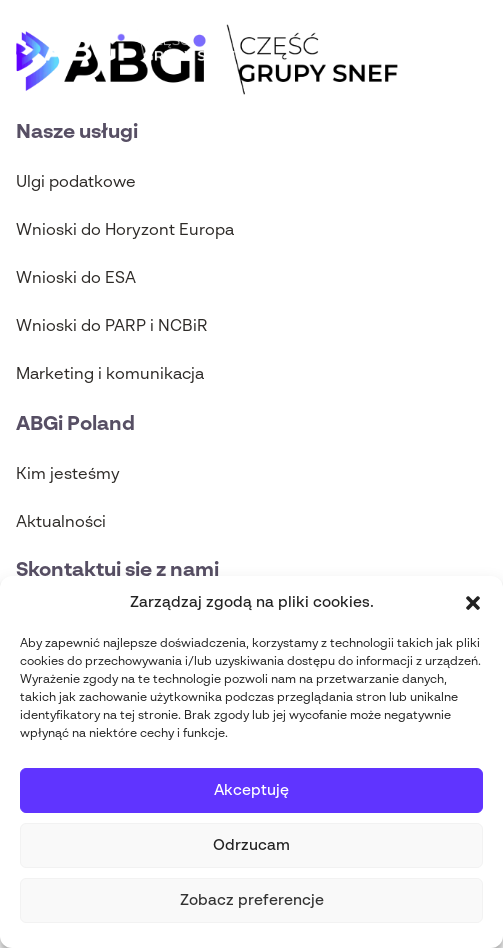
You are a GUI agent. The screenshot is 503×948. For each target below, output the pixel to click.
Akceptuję (251, 790)
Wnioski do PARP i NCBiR (112, 327)
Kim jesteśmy (68, 475)
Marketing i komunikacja (110, 375)
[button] (473, 603)
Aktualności (61, 523)
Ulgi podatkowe (76, 183)
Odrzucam (251, 845)
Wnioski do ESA (76, 279)
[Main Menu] (472, 48)
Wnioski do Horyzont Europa (125, 231)
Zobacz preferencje (252, 900)
